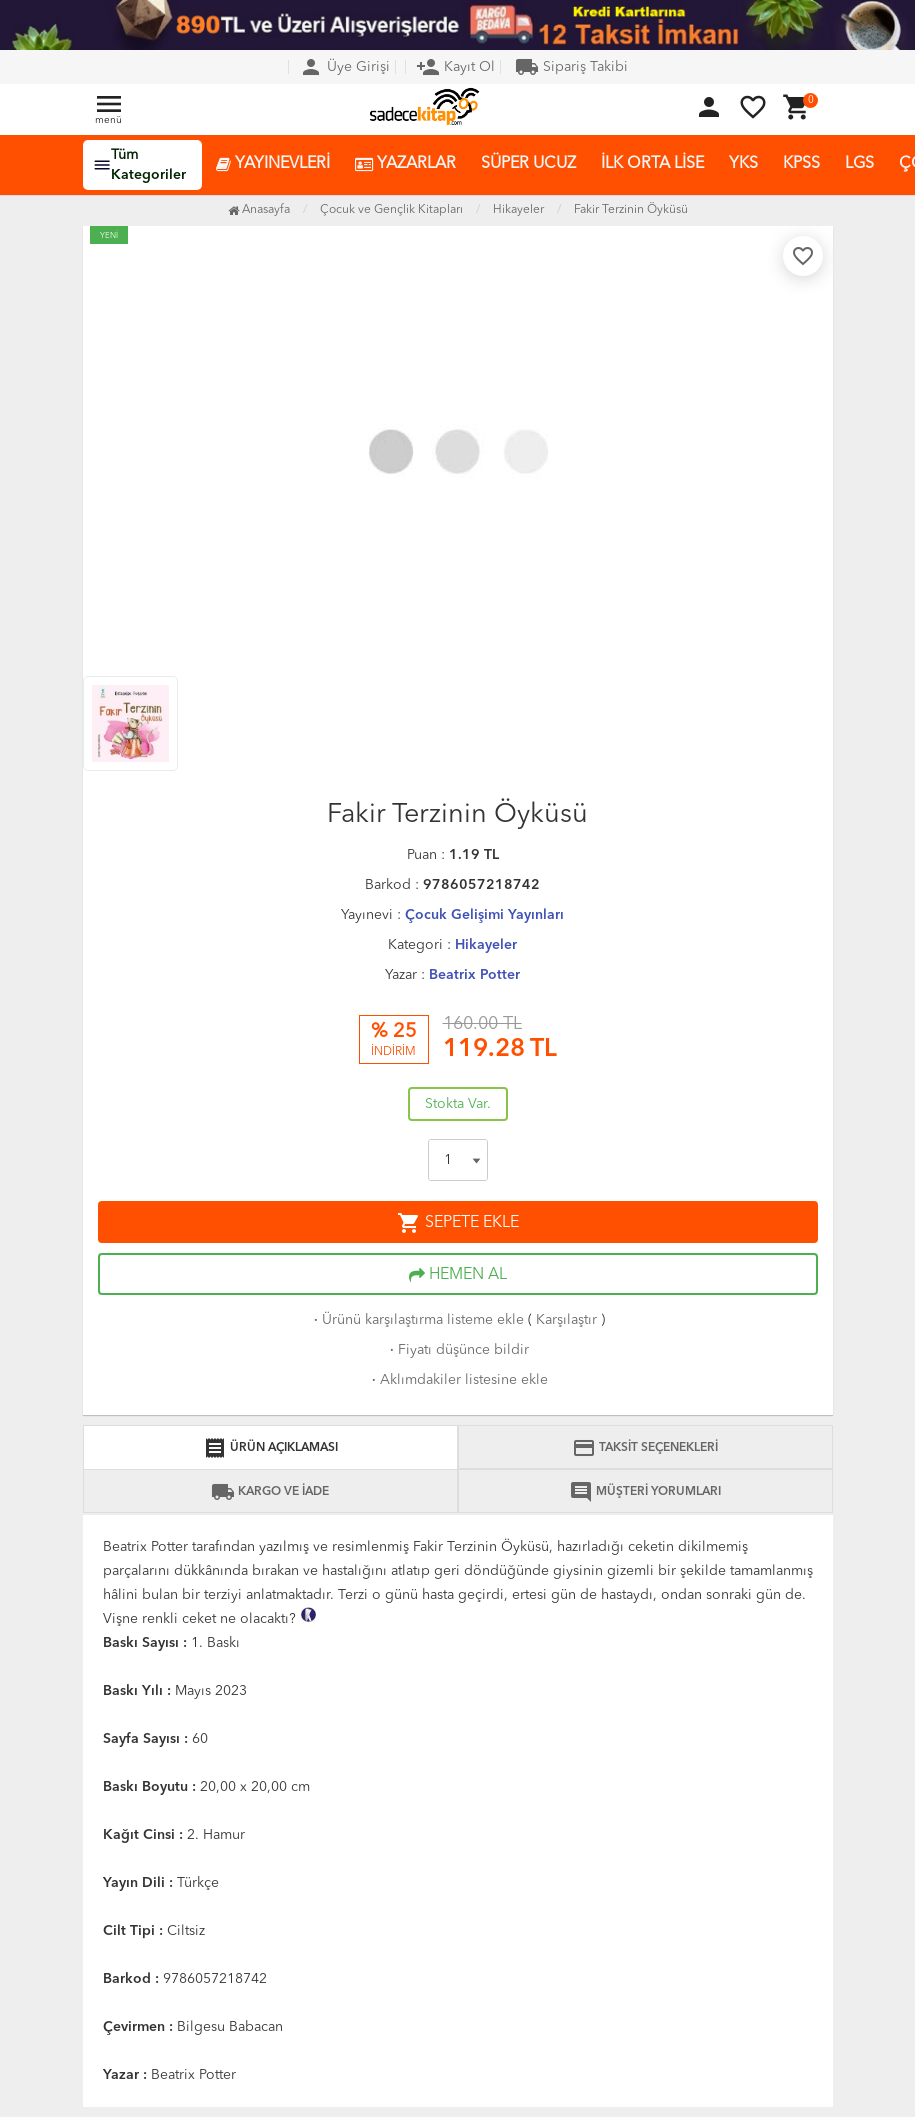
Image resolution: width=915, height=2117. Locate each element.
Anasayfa (259, 210)
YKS (743, 164)
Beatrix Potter (474, 975)
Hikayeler (486, 945)
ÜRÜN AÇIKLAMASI (270, 1448)
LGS (859, 164)
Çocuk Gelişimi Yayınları (484, 915)
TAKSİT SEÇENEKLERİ (645, 1448)
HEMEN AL (458, 1275)
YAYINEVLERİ (273, 164)
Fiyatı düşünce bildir (457, 1350)
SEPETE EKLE (458, 1223)
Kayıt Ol (455, 67)
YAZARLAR (405, 164)
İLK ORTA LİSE (652, 164)
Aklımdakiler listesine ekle (458, 1380)
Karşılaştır (566, 1320)
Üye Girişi (344, 67)
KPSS (801, 164)
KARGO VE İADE (270, 1492)
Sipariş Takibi (571, 67)
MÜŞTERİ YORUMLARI (645, 1492)
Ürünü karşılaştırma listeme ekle (417, 1320)
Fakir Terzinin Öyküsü (631, 210)
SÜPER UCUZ (528, 164)
